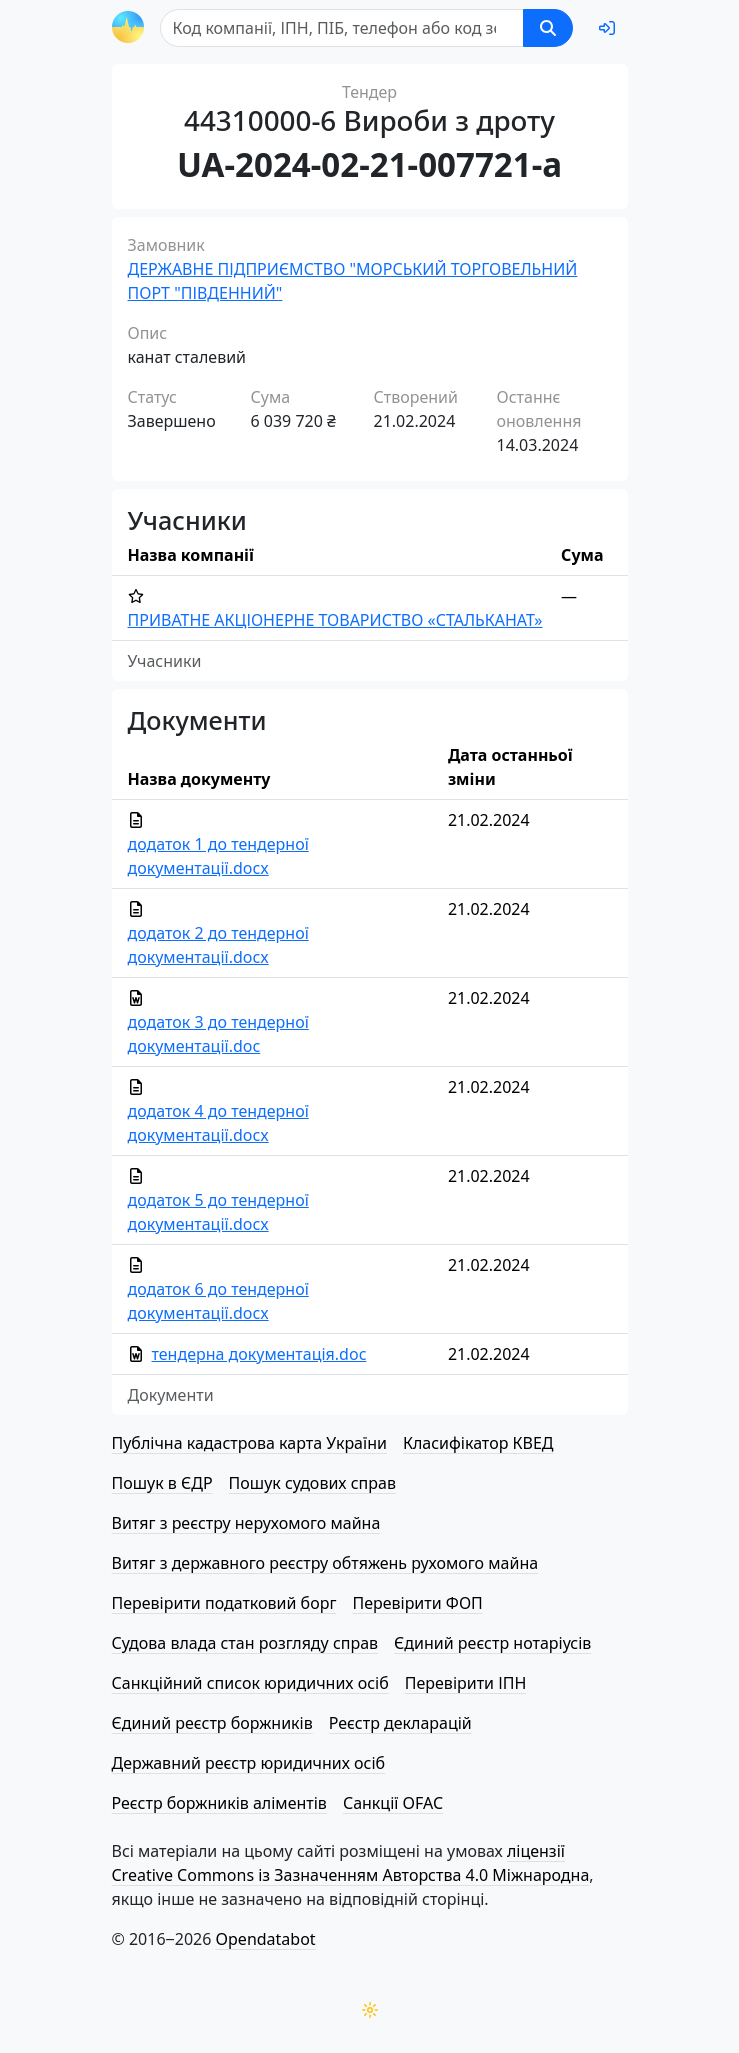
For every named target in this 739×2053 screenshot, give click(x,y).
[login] (607, 28)
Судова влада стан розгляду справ (245, 1643)
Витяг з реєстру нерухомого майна (246, 1523)
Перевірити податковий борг (224, 1603)
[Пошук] (342, 28)
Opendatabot (266, 1939)
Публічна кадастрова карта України (249, 1443)
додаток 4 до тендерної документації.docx (218, 1123)
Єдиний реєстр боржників (212, 1723)
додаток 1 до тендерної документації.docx (218, 856)
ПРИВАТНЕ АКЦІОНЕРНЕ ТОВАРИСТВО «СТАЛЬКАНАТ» (335, 620)
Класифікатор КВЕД (478, 1443)
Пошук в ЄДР (162, 1483)
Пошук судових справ (312, 1483)
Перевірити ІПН (466, 1683)
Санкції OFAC (393, 1803)
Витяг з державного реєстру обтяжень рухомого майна (325, 1563)
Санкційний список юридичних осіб (250, 1683)
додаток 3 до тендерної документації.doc (218, 1034)
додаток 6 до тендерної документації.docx (218, 1301)
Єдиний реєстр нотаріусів (492, 1643)
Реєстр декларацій (400, 1723)
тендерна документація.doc (259, 1354)
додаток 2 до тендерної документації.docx (218, 945)
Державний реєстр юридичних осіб (249, 1763)
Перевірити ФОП (417, 1603)
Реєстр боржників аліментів (219, 1803)
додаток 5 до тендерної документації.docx (218, 1212)
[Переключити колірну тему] (370, 2010)
